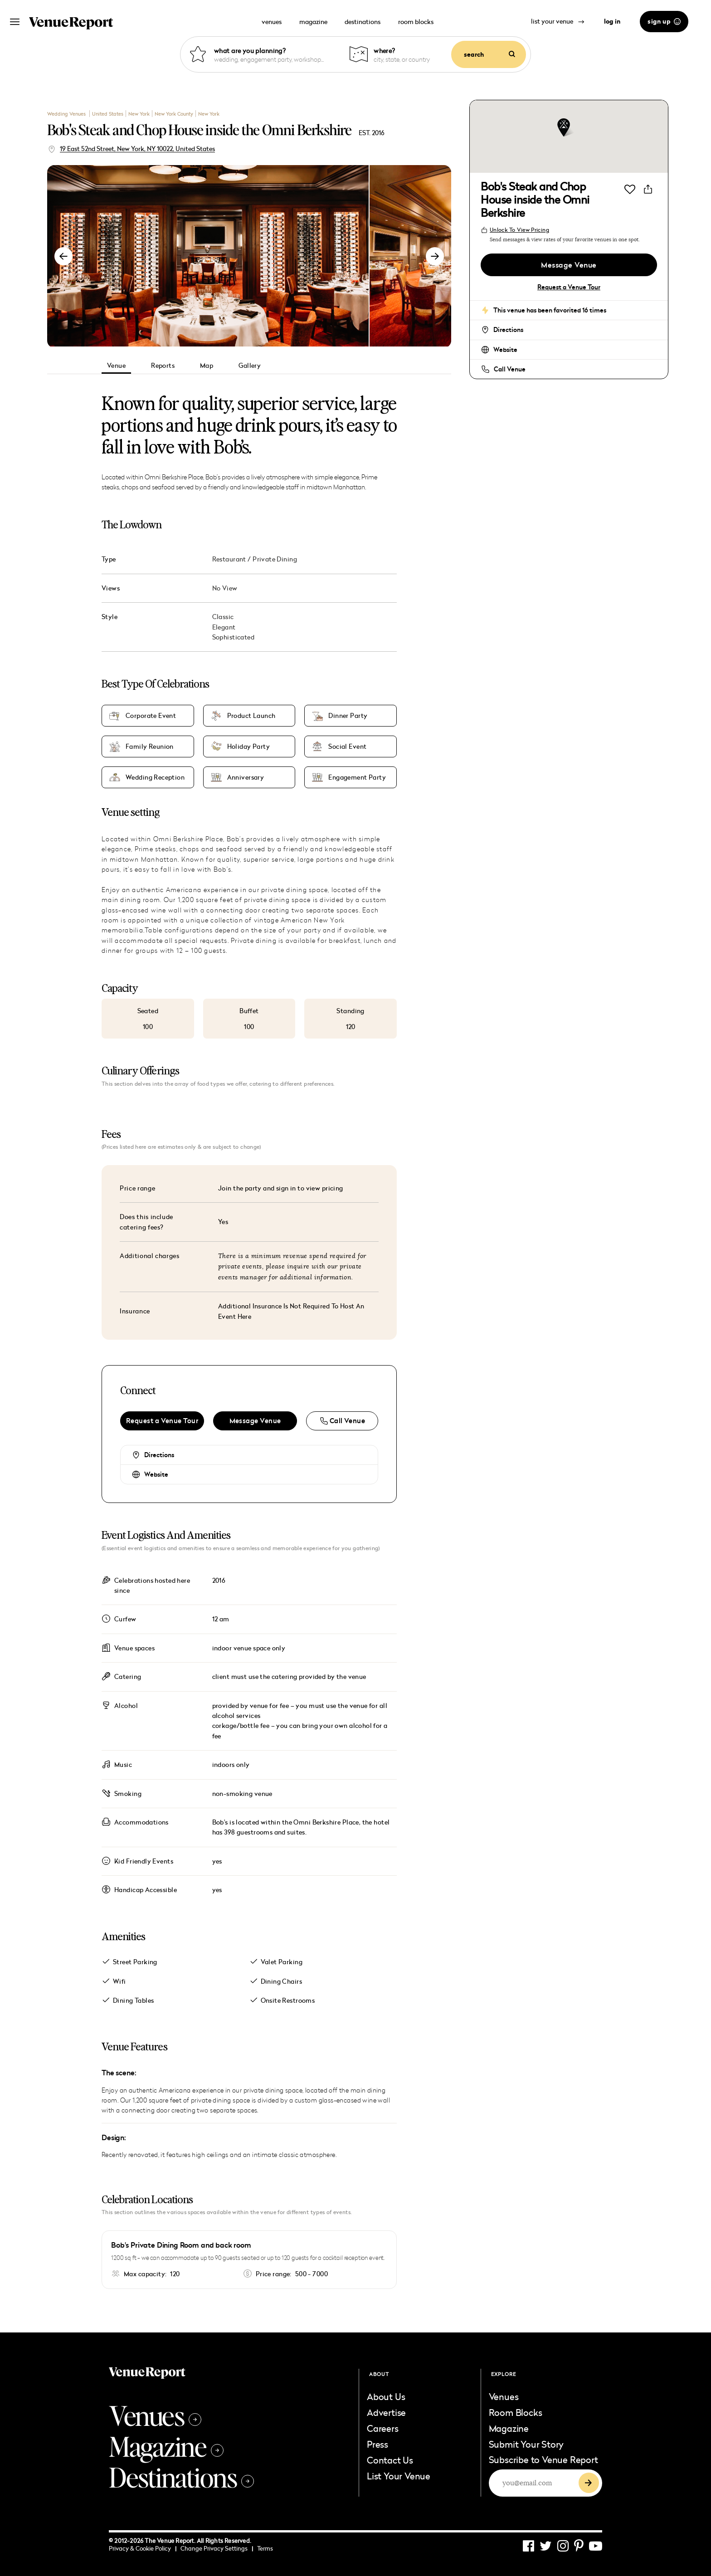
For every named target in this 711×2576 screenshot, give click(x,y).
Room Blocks (515, 2412)
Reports (163, 365)
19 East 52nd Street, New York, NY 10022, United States (137, 148)
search (489, 54)
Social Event (347, 746)
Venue (116, 365)
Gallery (250, 365)
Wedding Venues (67, 113)
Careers (383, 2428)
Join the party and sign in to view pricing (280, 1188)
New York (139, 113)
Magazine (166, 2446)
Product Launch (251, 715)
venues (272, 21)
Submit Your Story (526, 2444)
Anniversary (245, 777)
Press (377, 2444)
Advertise (386, 2412)
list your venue (557, 21)
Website (156, 1474)
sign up (664, 21)
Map (206, 365)
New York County (174, 113)
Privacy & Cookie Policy (142, 2548)
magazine (313, 21)
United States (107, 113)
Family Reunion (150, 746)
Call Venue (510, 369)
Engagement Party (357, 777)
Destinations (181, 2476)
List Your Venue (398, 2475)
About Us (386, 2396)
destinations (362, 21)
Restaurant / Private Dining (254, 559)
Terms (265, 2548)
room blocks (415, 21)
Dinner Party (347, 715)
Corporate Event (151, 715)
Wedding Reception (155, 777)
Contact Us (390, 2460)
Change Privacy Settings (216, 2548)
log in (612, 21)
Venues (155, 2415)
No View (225, 588)
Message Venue (255, 1420)
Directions (159, 1454)
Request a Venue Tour (162, 1420)
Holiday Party (248, 746)
